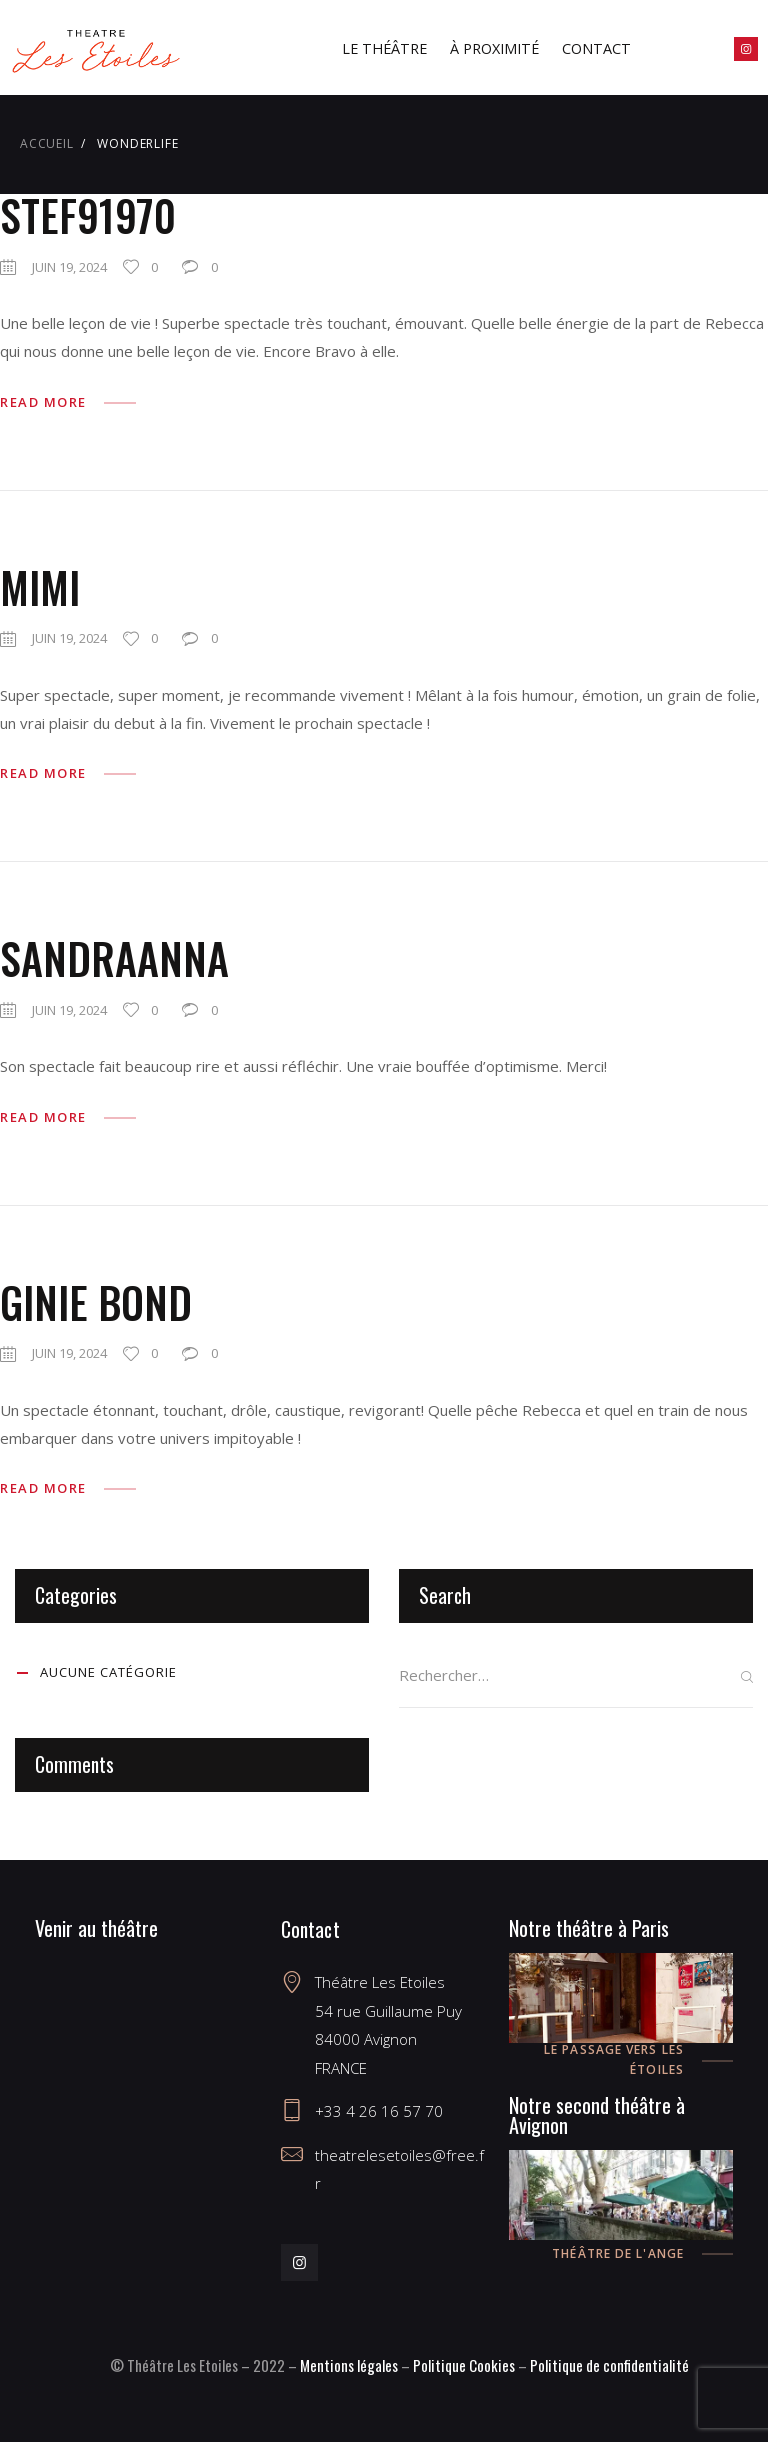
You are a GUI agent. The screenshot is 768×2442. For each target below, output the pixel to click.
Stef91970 (88, 215)
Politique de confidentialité (609, 2365)
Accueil (47, 143)
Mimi (40, 587)
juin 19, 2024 (69, 267)
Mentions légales (349, 2365)
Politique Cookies (464, 2365)
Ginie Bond (96, 1302)
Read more (43, 402)
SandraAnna (114, 958)
